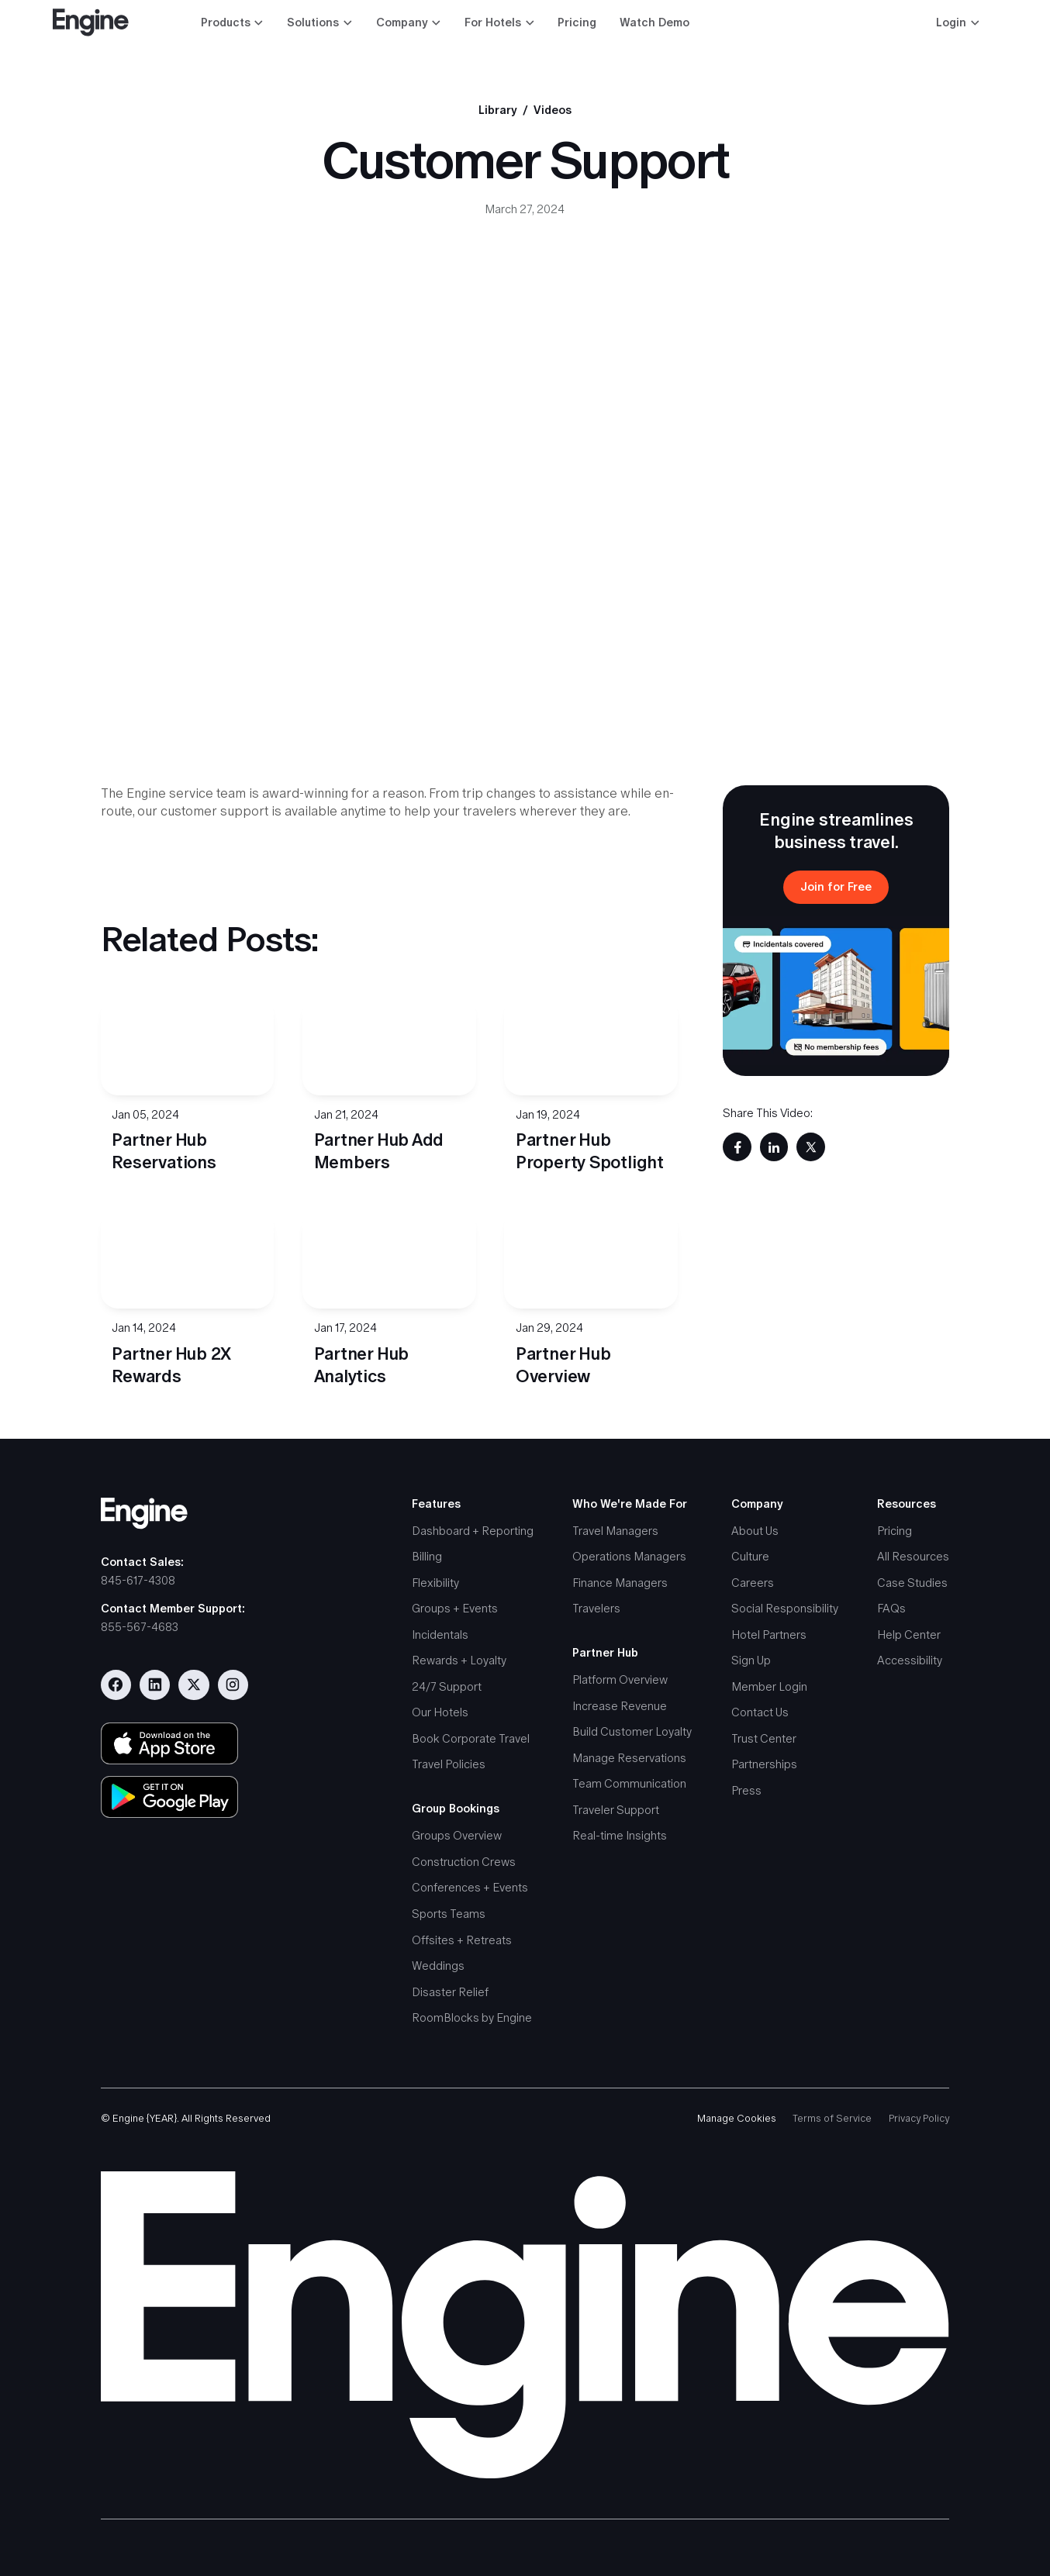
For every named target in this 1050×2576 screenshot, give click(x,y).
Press (746, 1790)
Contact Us (760, 1712)
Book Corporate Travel (471, 1738)
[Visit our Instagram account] (233, 1685)
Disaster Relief (450, 1991)
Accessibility (909, 1660)
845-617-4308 (138, 1580)
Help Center (909, 1634)
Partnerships (764, 1764)
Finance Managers (620, 1582)
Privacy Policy (919, 2118)
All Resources (913, 1556)
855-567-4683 (139, 1626)
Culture (750, 1556)
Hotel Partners (768, 1634)
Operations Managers (629, 1556)
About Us (755, 1530)
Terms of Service (832, 2118)
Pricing (577, 22)
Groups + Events (455, 1608)
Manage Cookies (736, 2118)
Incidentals (440, 1634)
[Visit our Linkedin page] (155, 1685)
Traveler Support (615, 1809)
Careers (752, 1582)
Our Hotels (440, 1712)
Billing (427, 1556)
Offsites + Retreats (462, 1940)
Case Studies (912, 1582)
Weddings (438, 1965)
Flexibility (435, 1582)
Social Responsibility (784, 1608)
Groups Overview (457, 1835)
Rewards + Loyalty (459, 1660)
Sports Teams (448, 1913)
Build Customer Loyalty (632, 1731)
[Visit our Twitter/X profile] (193, 1685)
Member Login (769, 1686)
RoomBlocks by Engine (472, 2017)
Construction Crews (464, 1861)
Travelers (596, 1608)
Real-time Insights (619, 1835)
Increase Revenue (619, 1705)
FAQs (891, 1608)
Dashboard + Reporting (473, 1530)
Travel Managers (615, 1530)
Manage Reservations (629, 1757)
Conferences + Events (470, 1887)
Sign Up (751, 1660)
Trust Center (763, 1738)
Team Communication (629, 1783)
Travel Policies (448, 1764)
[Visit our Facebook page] (116, 1685)
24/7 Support (447, 1686)
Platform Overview (620, 1679)
